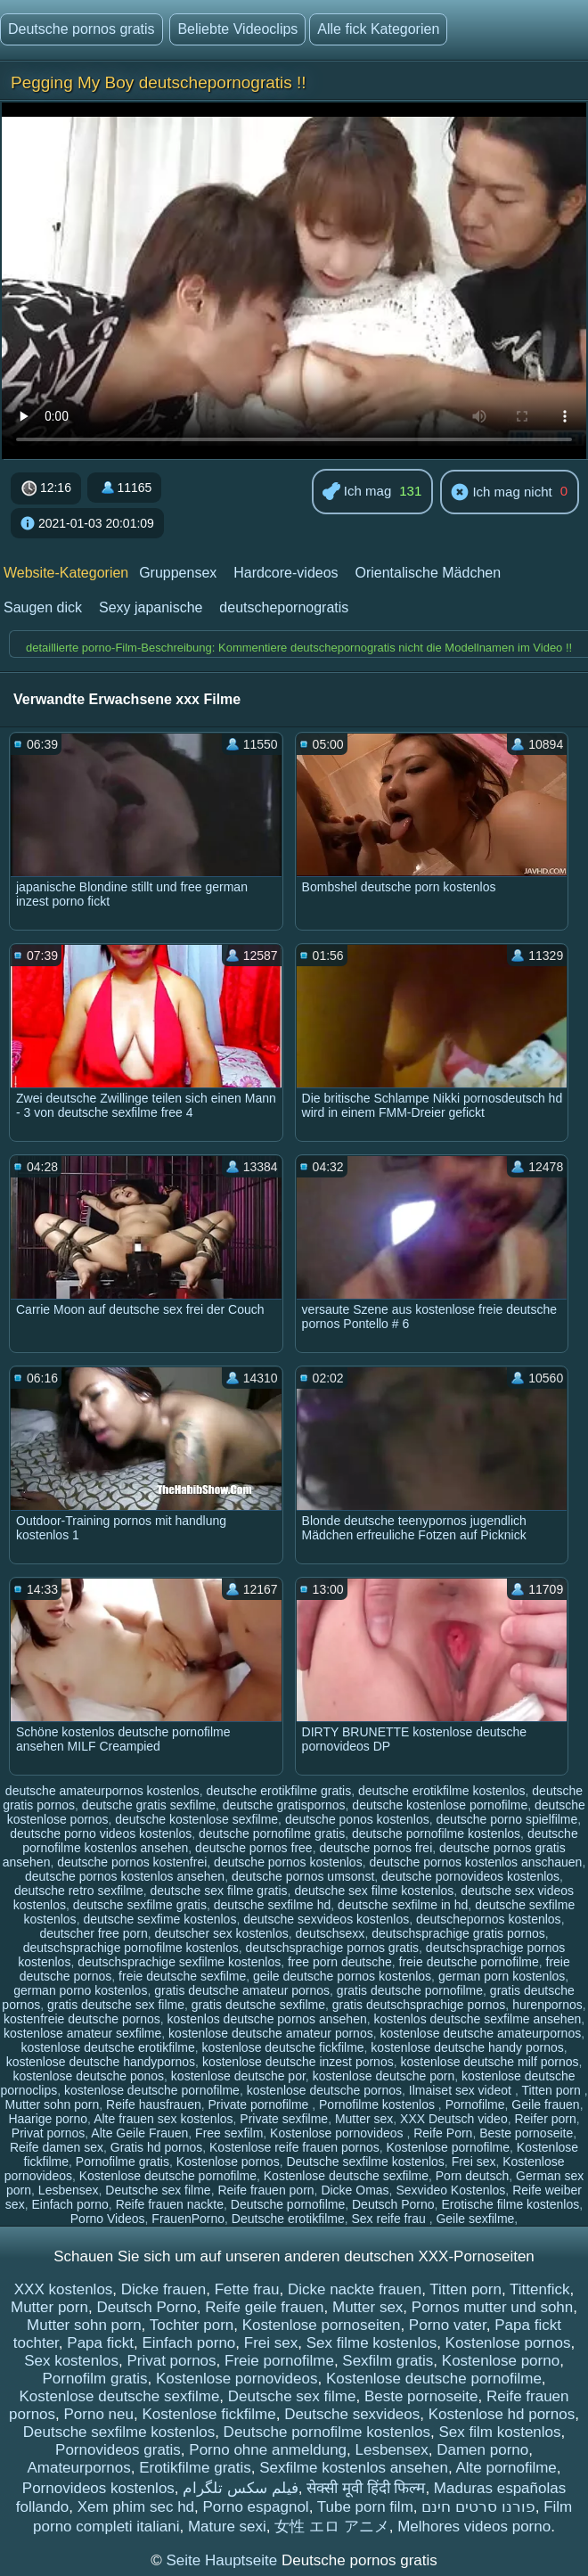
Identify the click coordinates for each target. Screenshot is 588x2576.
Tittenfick (539, 2289)
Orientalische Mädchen (428, 572)
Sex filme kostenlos (371, 2342)
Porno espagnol (256, 2506)
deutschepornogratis (283, 607)
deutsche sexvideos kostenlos (326, 1919)
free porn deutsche (340, 1962)
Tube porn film (365, 2506)
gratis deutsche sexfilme (258, 2005)
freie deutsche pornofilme (469, 1962)
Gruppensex (177, 572)
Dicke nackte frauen (354, 2289)
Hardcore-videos (285, 572)
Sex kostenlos (71, 2360)
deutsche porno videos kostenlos (101, 1833)
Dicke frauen (163, 2289)
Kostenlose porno (500, 2360)
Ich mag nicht (501, 493)
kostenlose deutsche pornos (324, 2090)
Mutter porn (49, 2307)
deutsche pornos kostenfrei (132, 1862)
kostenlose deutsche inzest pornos (298, 2062)
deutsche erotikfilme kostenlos (442, 1791)
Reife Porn (442, 2133)
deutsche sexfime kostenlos (159, 1919)
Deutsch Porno (393, 2204)
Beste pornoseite (526, 2133)
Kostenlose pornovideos (338, 2133)
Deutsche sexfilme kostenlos (365, 2161)
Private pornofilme (260, 2104)
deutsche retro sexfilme (78, 1890)
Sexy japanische (151, 607)
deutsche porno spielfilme (507, 1819)
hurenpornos (547, 2005)
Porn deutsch (473, 2176)
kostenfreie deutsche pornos (82, 2019)
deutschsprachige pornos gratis (333, 1947)
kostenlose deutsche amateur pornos (270, 2033)
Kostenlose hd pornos (502, 2414)
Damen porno (482, 2449)
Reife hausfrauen (153, 2104)
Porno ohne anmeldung (268, 2449)
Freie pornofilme (279, 2360)
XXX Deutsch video (454, 2119)
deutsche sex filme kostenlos (373, 1890)
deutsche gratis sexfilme (149, 1805)
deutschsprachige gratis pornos (458, 1933)
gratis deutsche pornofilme (410, 1990)
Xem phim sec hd (136, 2506)
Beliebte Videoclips (237, 29)
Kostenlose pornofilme (448, 2147)
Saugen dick (43, 607)
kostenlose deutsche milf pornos (489, 2062)
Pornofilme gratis (122, 2161)
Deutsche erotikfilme (288, 2218)
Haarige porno (47, 2119)
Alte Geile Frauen (139, 2133)
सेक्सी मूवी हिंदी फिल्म (365, 2488)
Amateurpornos (78, 2467)
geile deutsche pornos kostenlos (342, 1976)
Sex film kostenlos (500, 2432)
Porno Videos (107, 2218)
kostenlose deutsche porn (384, 2076)
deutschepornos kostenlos (488, 1919)
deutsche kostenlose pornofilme (439, 1805)
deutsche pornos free (254, 1848)
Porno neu (99, 2414)
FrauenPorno (188, 2218)
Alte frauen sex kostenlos (163, 2119)
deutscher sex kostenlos (222, 1933)
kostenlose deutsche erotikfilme (107, 2047)
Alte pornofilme (505, 2467)
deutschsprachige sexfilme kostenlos (179, 1962)
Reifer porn (545, 2119)
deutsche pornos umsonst (303, 1876)
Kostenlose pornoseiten (321, 2325)
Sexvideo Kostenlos (450, 2190)
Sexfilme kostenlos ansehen (353, 2467)
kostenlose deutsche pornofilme (152, 2090)
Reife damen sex (56, 2147)
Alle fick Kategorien (378, 29)
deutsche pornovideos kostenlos (470, 1876)
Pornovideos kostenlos (98, 2488)
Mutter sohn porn (51, 2104)
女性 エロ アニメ (331, 2526)
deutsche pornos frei (375, 1848)
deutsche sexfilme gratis (140, 1905)
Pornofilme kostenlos (378, 2104)
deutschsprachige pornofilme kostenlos (131, 1947)
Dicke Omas (354, 2190)
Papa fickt (100, 2342)
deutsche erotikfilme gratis (279, 1791)
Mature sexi (227, 2526)
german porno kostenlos (80, 1990)
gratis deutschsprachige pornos (419, 2005)
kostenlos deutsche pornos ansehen (267, 2019)
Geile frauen (545, 2104)
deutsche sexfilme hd (272, 1905)
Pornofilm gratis (94, 2378)
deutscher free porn (93, 1933)
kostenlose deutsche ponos (88, 2076)
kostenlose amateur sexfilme (82, 2033)
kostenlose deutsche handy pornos (467, 2047)
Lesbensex (68, 2190)
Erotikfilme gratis (195, 2467)
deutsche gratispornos (284, 1805)
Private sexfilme (284, 2119)
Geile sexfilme (475, 2218)
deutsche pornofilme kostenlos (436, 1833)
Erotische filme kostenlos (510, 2204)
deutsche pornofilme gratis (272, 1833)
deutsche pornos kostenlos (288, 1862)
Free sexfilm (229, 2133)
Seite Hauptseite (223, 2560)
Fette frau (247, 2289)
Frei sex (474, 2161)
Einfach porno (69, 2204)
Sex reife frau (390, 2218)
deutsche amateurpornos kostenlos (102, 1791)
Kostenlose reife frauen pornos (294, 2147)
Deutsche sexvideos (352, 2414)
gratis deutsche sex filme (115, 2005)
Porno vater (447, 2325)
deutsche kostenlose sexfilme (196, 1819)
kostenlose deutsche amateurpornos (480, 2033)
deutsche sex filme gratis (219, 1890)
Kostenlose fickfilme (208, 2414)
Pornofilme (475, 2104)
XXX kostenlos (63, 2289)
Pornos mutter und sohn (492, 2307)
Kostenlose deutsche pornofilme (168, 2176)
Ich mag (357, 492)
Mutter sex (364, 2119)
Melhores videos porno (474, 2526)
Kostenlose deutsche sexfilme (346, 2176)
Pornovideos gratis (118, 2449)
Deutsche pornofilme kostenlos (327, 2432)
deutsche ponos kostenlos (357, 1819)
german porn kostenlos (501, 1976)
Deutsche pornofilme (288, 2204)
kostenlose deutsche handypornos (100, 2062)
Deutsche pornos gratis (81, 29)
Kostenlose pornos (228, 2161)
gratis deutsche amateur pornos (242, 1990)
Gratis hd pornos (156, 2147)
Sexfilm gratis (387, 2360)
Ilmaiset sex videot (462, 2090)
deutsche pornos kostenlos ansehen (125, 1876)
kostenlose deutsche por (238, 2076)
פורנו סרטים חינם (478, 2506)
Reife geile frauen (264, 2307)
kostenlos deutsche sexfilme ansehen (478, 2019)
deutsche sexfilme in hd (403, 1905)
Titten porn (552, 2090)
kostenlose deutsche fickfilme (282, 2047)
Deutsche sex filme (157, 2190)
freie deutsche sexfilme (182, 1976)
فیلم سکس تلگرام (240, 2488)
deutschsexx (330, 1933)
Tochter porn (192, 2325)
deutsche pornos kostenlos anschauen (475, 1862)
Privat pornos (48, 2133)
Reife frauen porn (265, 2190)
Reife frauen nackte (170, 2204)
